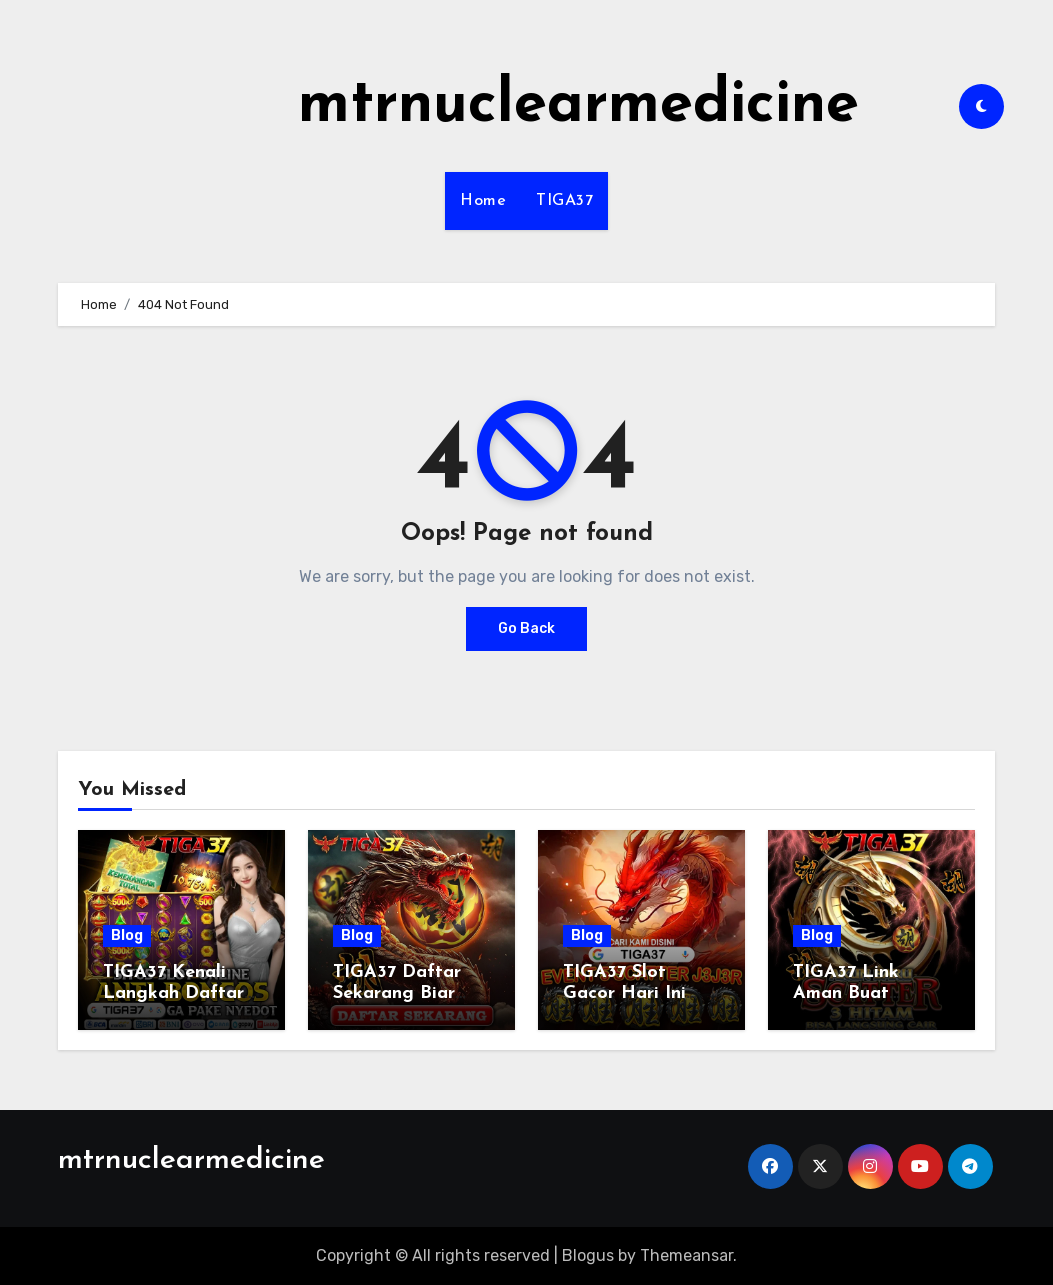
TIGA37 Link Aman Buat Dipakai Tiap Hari (870, 994)
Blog (127, 935)
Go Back (526, 628)
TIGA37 (564, 201)
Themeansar (686, 1255)
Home (483, 201)
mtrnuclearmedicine (578, 106)
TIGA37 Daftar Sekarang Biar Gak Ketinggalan (407, 994)
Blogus (588, 1255)
